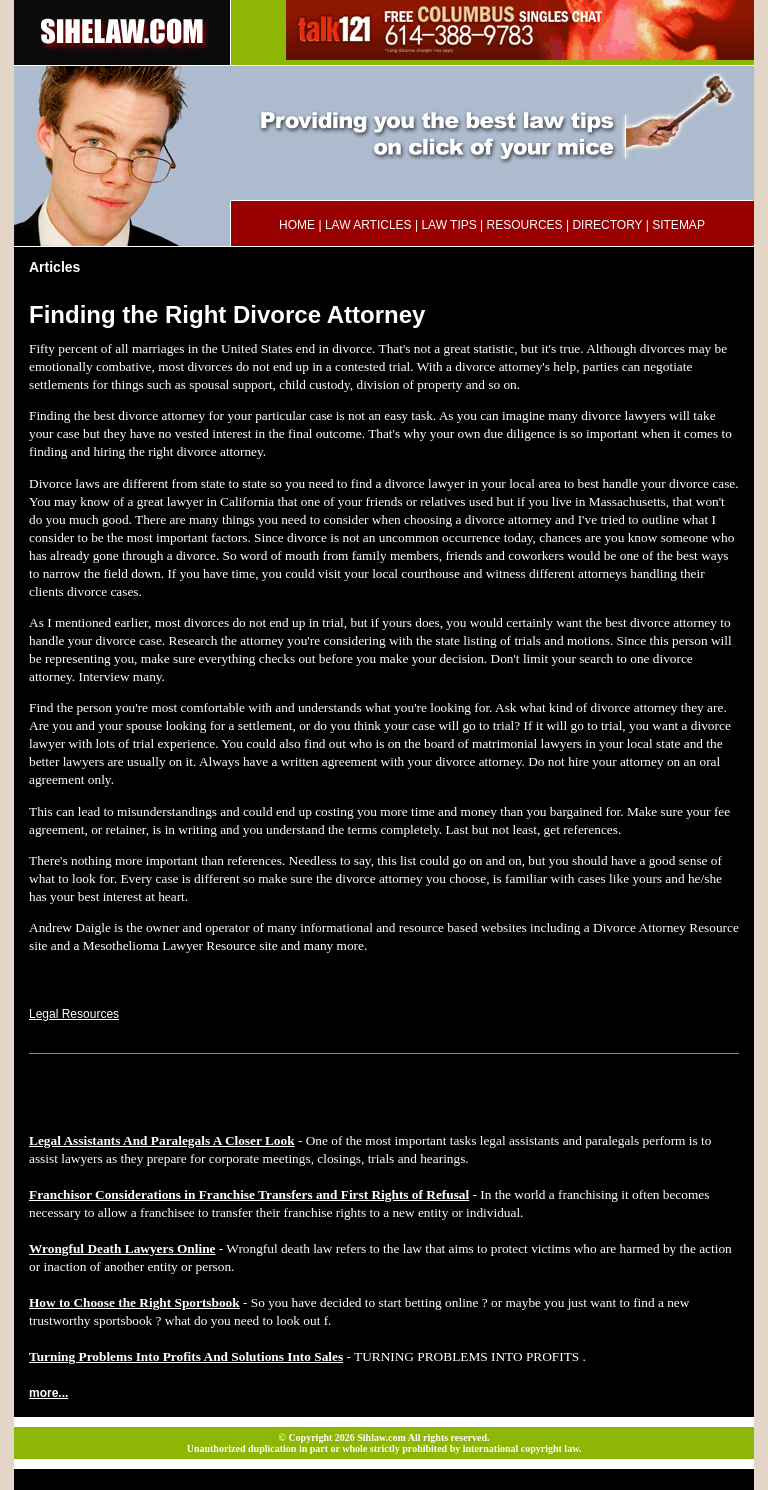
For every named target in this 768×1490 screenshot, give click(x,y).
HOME (297, 225)
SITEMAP (678, 225)
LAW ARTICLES (368, 225)
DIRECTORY (607, 225)
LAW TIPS (448, 225)
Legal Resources (74, 1014)
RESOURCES (525, 225)
